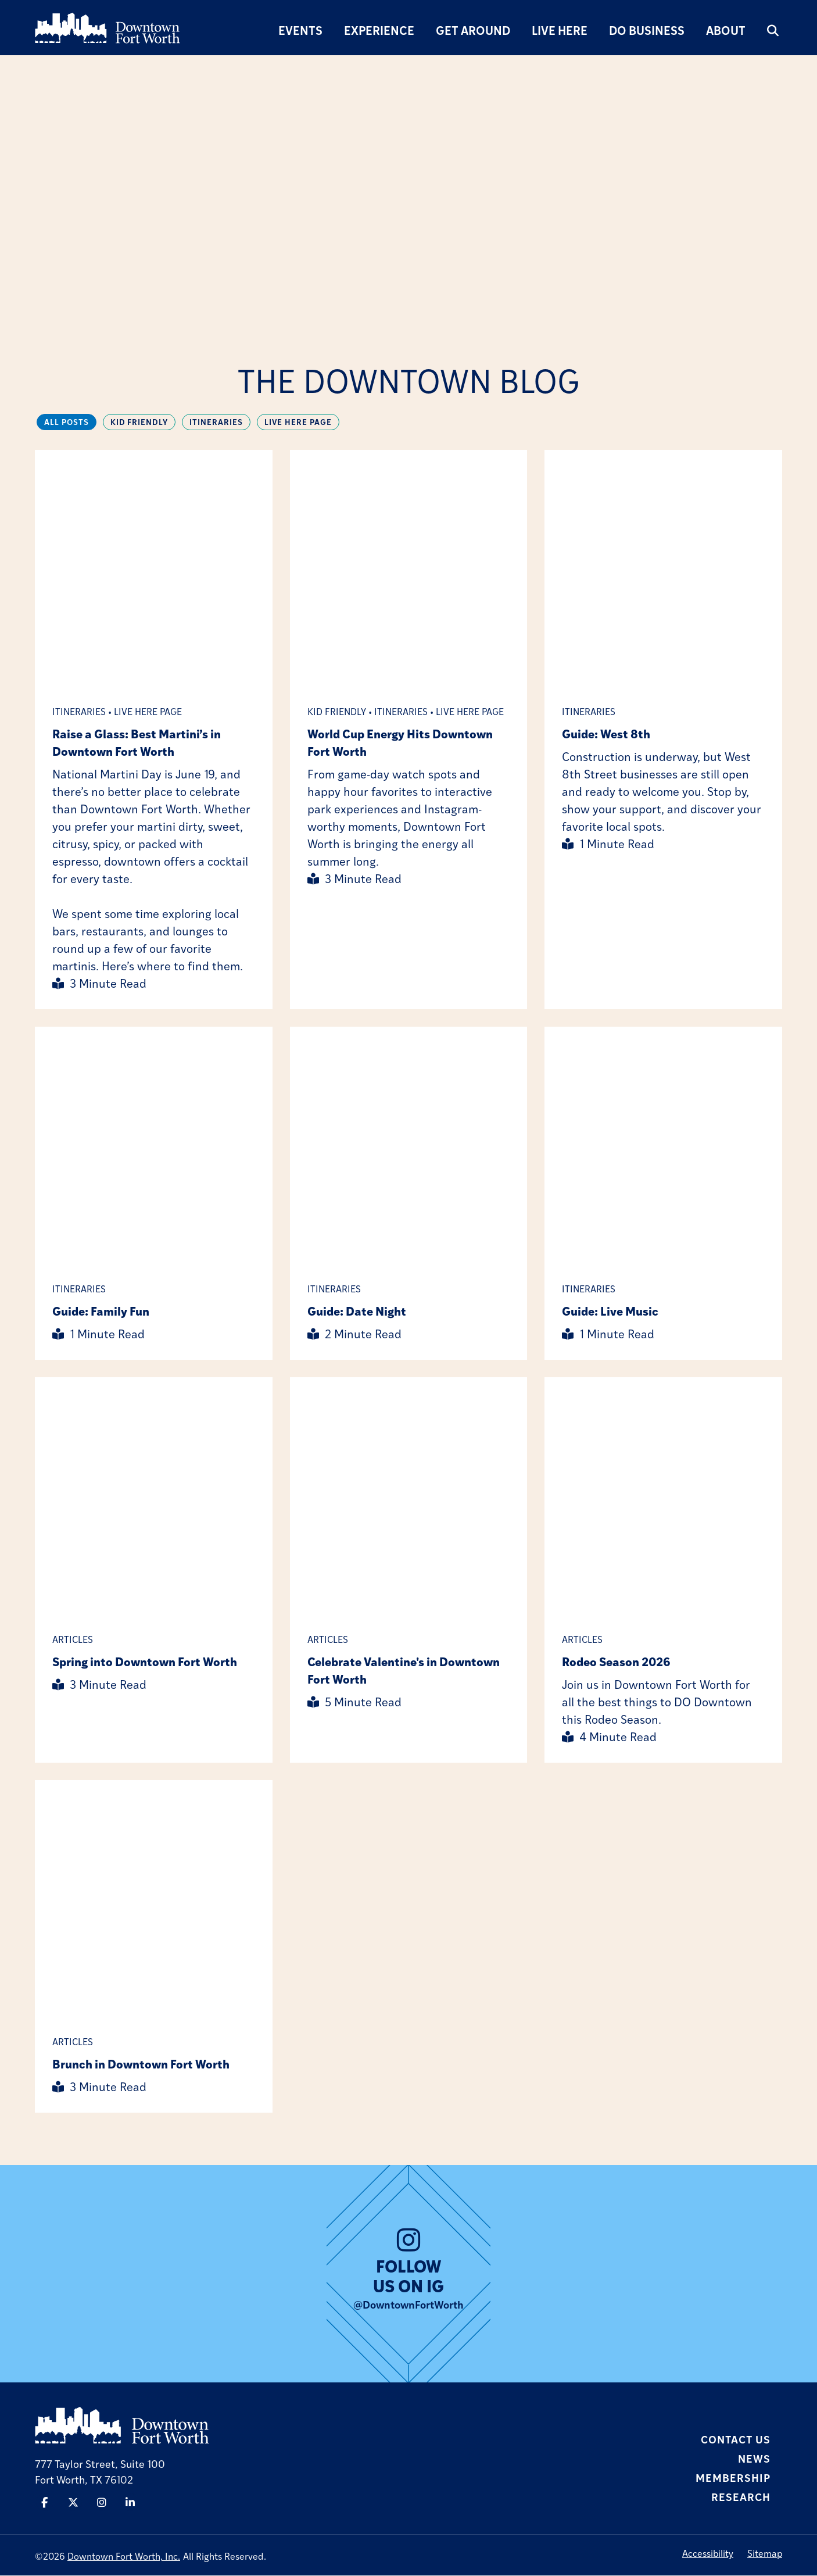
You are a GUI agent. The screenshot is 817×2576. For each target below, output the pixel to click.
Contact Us (736, 2439)
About (726, 30)
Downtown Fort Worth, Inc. (123, 2556)
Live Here (559, 30)
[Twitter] (72, 2502)
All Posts (67, 422)
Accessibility (707, 2554)
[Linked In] (130, 2502)
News (754, 2458)
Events (300, 30)
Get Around (473, 30)
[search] (773, 30)
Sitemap (764, 2554)
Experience (379, 30)
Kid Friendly (141, 422)
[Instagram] (101, 2502)
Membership (733, 2477)
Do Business (647, 30)
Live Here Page (301, 422)
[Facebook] (43, 2502)
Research (741, 2496)
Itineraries (219, 422)
